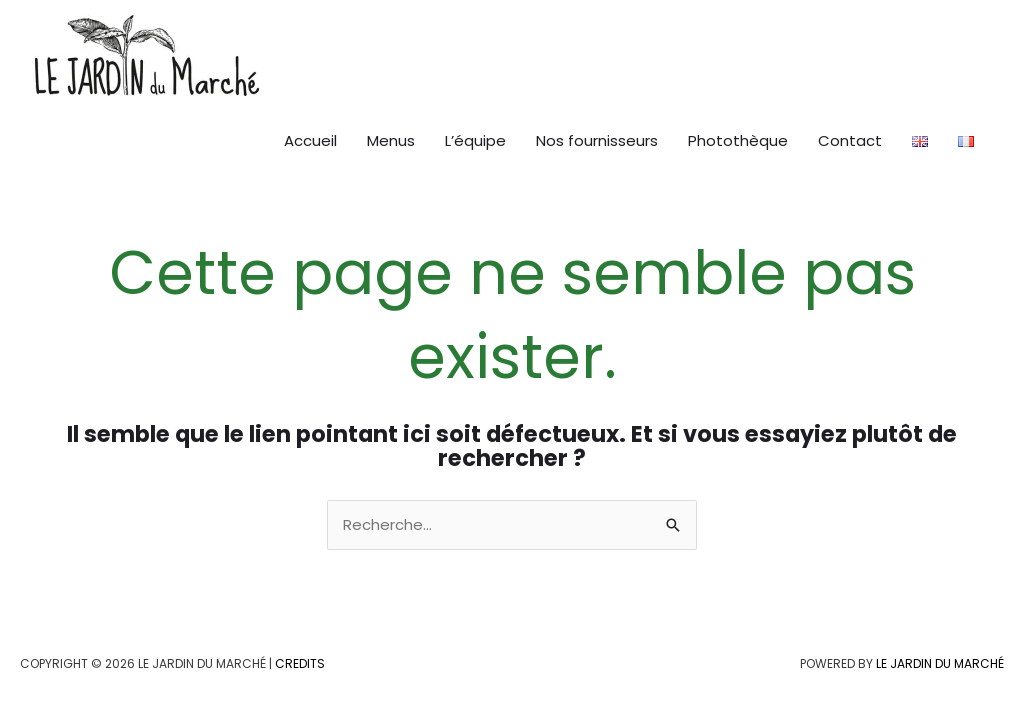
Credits (300, 663)
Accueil (310, 140)
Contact (850, 140)
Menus (391, 140)
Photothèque (738, 140)
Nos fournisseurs (597, 140)
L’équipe (475, 140)
